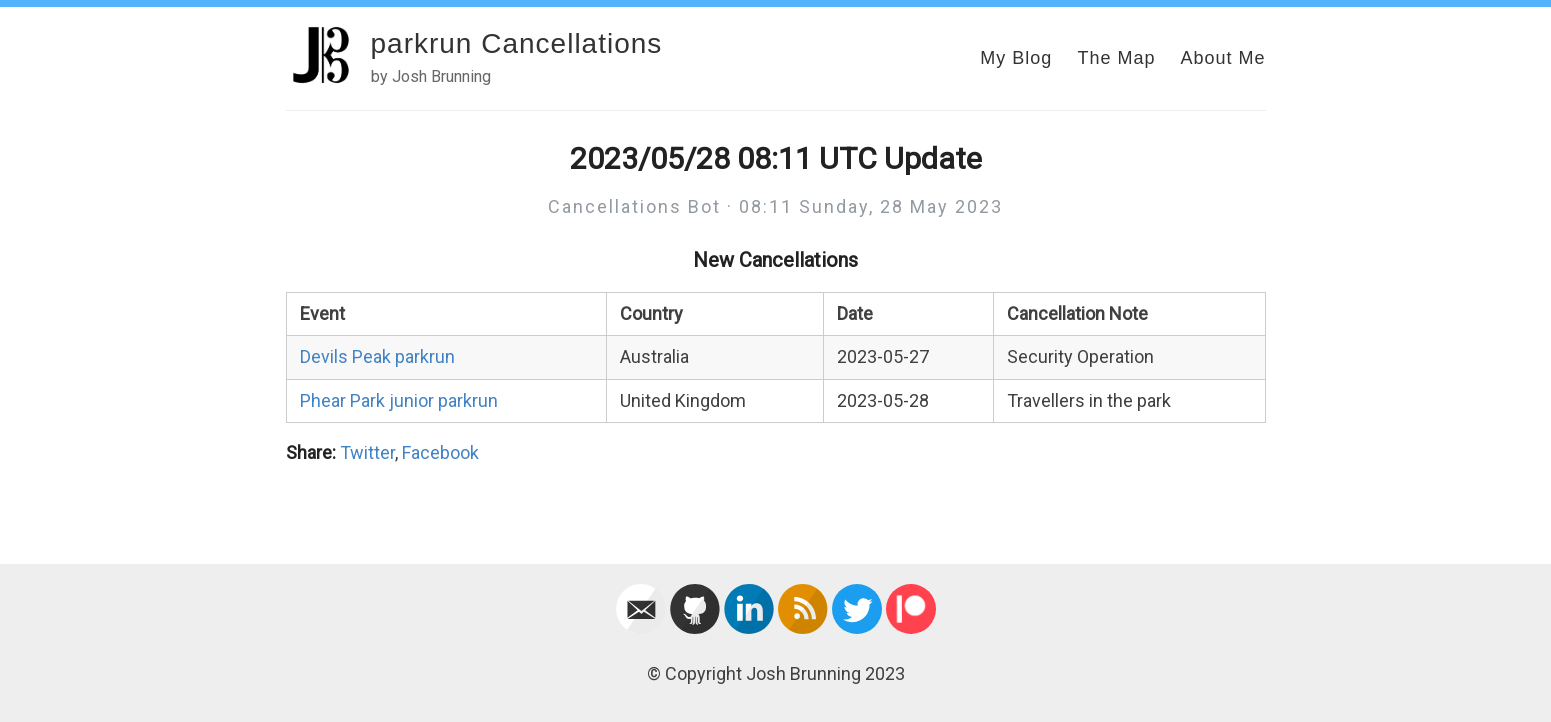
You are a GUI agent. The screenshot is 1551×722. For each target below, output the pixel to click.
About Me (1222, 58)
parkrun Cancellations (517, 43)
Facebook (440, 452)
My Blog (1016, 58)
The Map (1116, 58)
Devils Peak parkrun (377, 356)
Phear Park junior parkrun (399, 400)
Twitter (367, 452)
